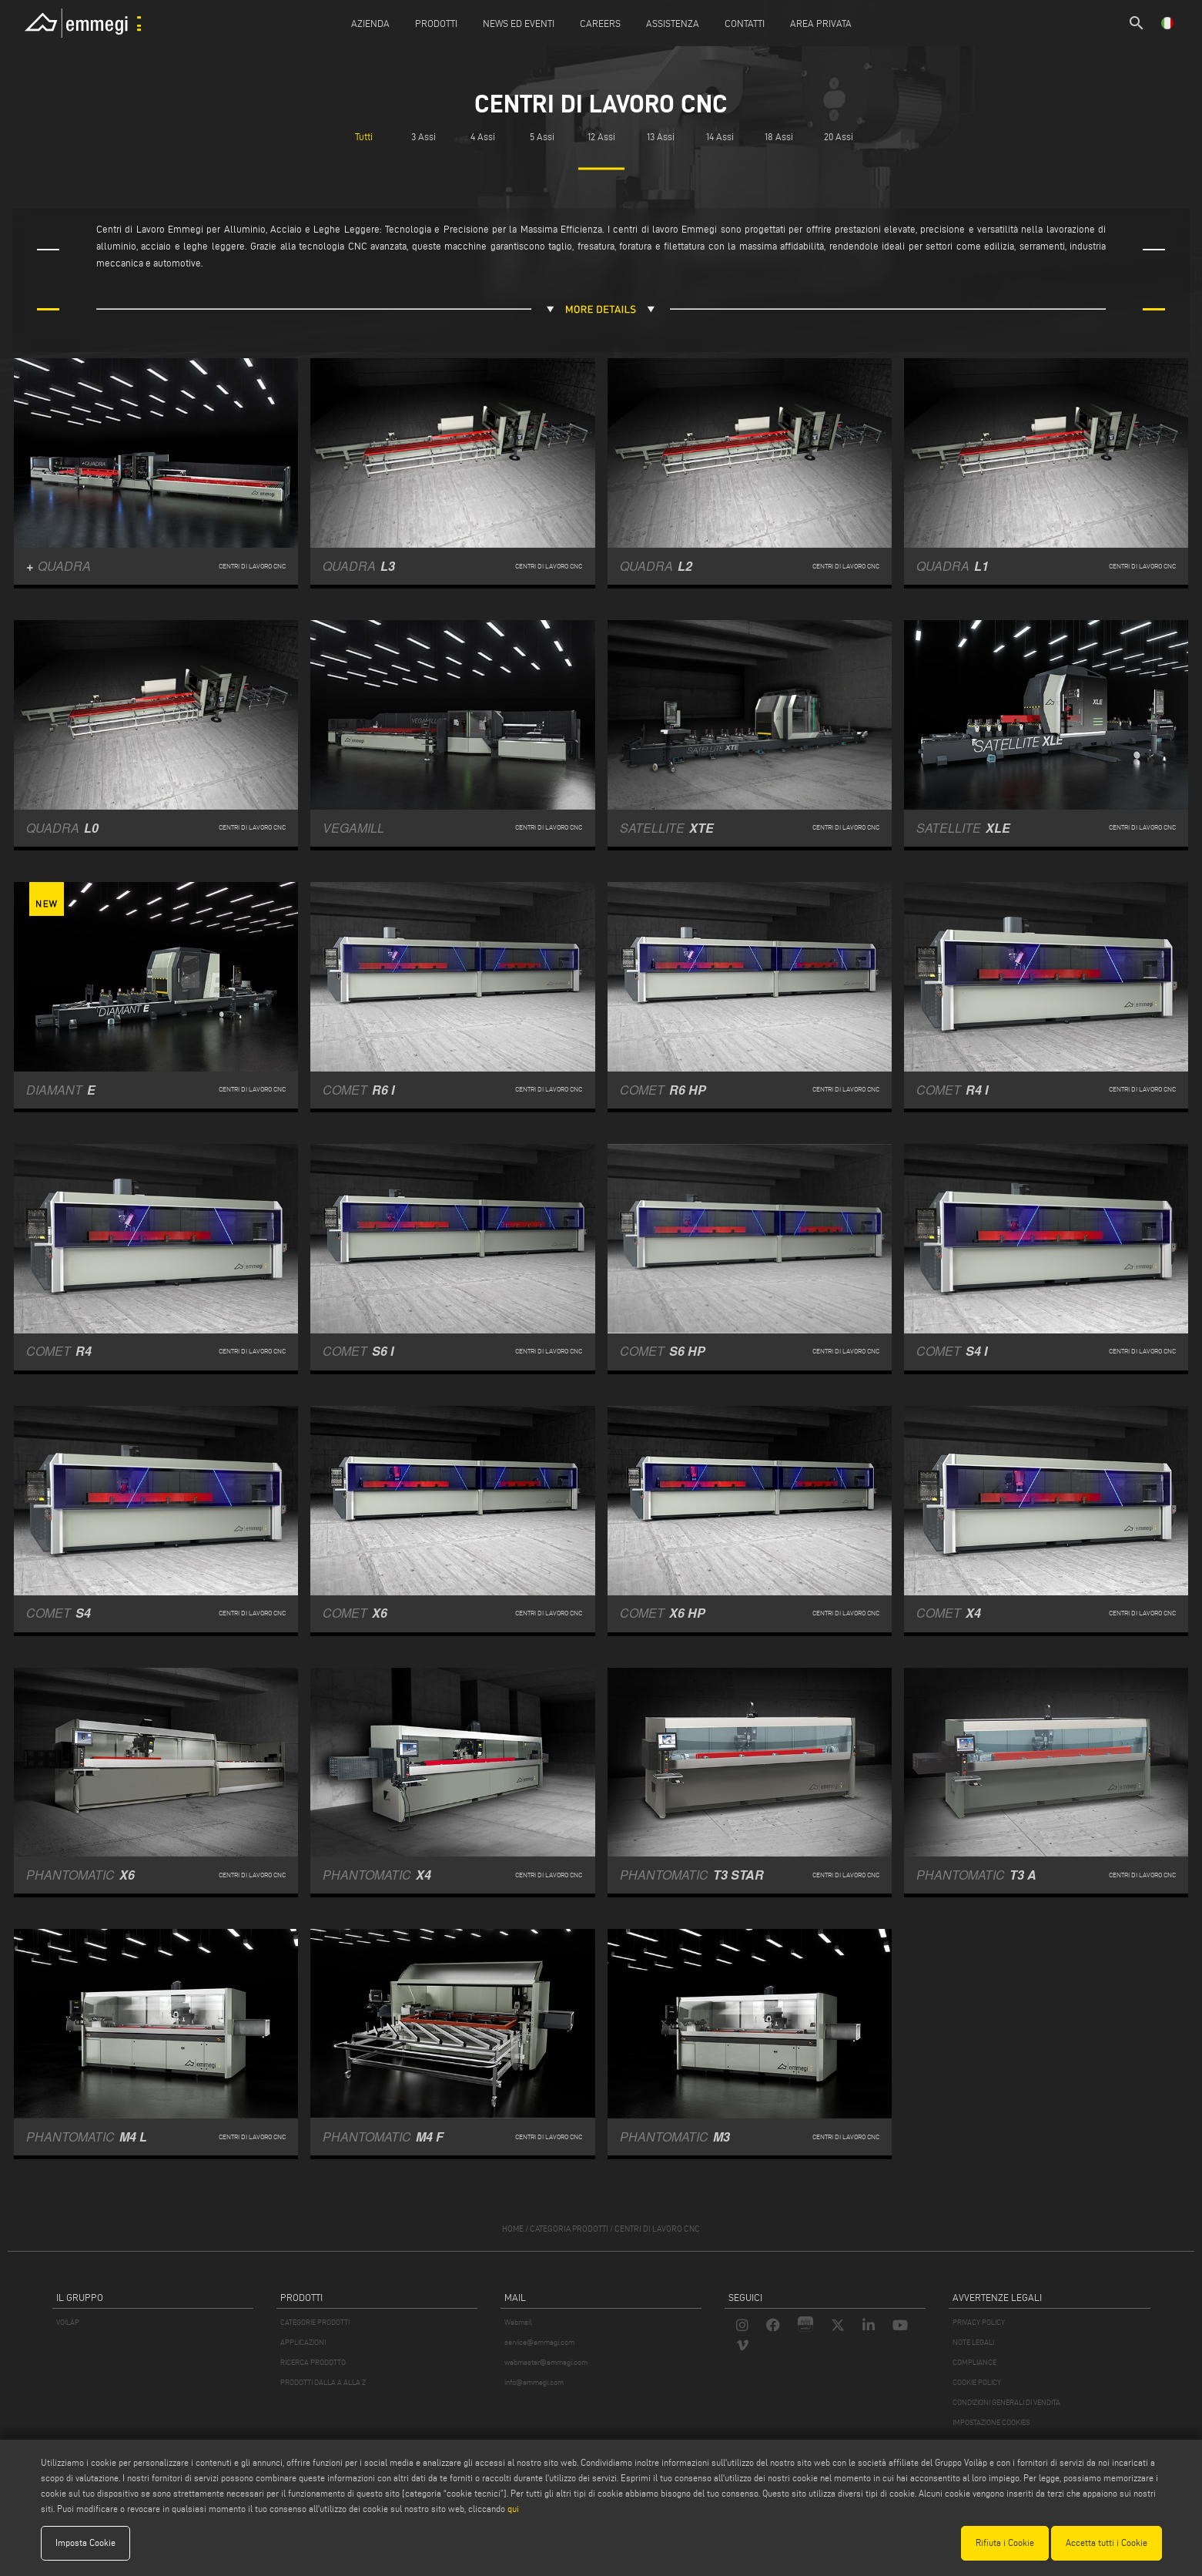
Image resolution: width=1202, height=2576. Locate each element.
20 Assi (838, 137)
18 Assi (779, 137)
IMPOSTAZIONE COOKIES (991, 2422)
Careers (600, 23)
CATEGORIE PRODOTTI (315, 2322)
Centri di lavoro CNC (657, 2228)
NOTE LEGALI (973, 2342)
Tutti (364, 137)
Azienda (370, 23)
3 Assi (423, 137)
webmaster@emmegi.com (546, 2362)
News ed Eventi (518, 23)
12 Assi (601, 137)
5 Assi (542, 137)
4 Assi (482, 137)
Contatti (745, 23)
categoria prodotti (569, 2228)
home (513, 2228)
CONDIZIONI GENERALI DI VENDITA (1006, 2402)
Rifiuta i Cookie (1005, 2542)
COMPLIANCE (974, 2362)
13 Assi (661, 137)
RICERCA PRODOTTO (313, 2362)
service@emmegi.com (539, 2342)
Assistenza (672, 23)
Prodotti (436, 23)
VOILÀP (67, 2322)
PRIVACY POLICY (979, 2322)
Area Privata (821, 23)
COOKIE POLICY (977, 2382)
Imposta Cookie (85, 2542)
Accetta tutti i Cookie (1106, 2542)
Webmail (518, 2322)
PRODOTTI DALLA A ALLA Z (323, 2382)
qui (513, 2509)
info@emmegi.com (534, 2382)
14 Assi (720, 137)
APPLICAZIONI (303, 2342)
